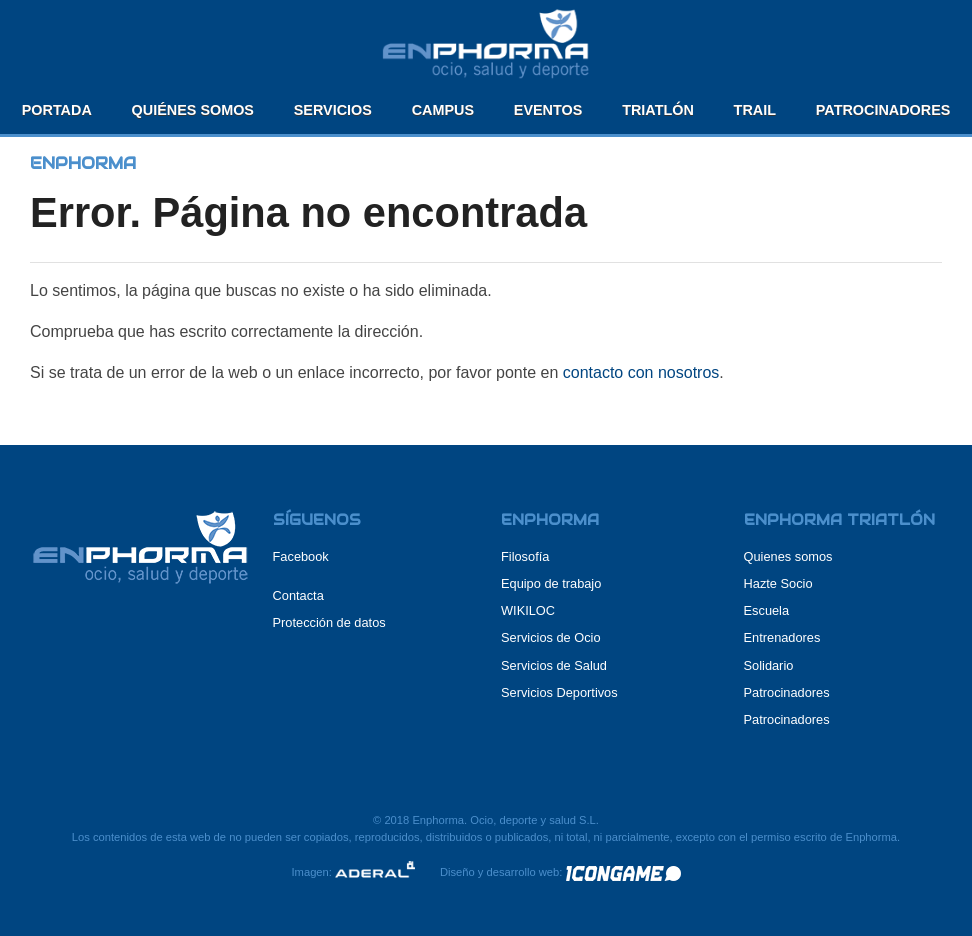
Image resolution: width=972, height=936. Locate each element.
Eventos (548, 110)
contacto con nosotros (641, 372)
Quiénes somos (193, 110)
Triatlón (658, 110)
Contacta (298, 595)
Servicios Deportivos (559, 692)
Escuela (767, 610)
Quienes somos (788, 556)
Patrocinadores (883, 110)
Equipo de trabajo (551, 583)
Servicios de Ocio (551, 637)
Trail (755, 110)
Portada (57, 110)
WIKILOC (528, 610)
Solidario (769, 665)
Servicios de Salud (554, 665)
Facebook (301, 556)
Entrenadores (782, 637)
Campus (443, 110)
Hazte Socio (778, 583)
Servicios (333, 110)
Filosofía (525, 556)
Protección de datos (329, 622)
